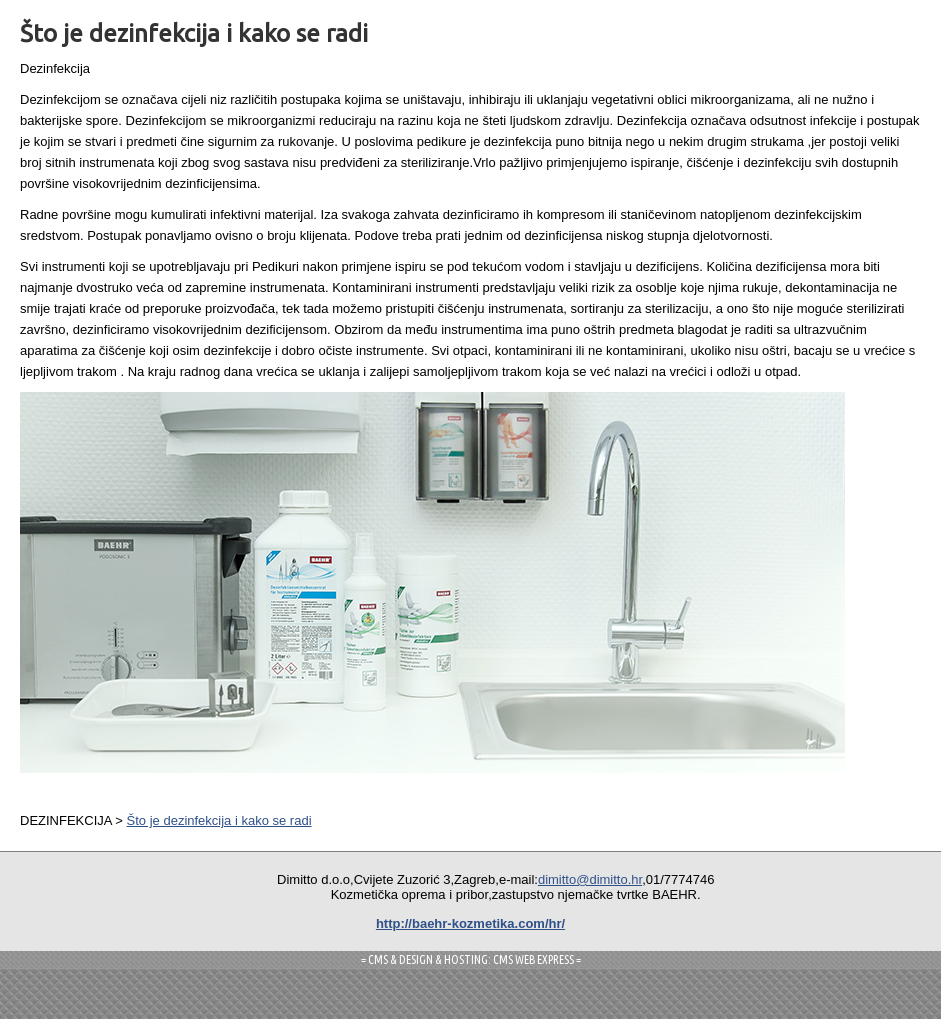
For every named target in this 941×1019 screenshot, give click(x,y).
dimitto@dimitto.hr (590, 879)
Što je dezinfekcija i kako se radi (219, 820)
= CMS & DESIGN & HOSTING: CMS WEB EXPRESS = (471, 959)
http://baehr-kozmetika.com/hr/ (470, 923)
